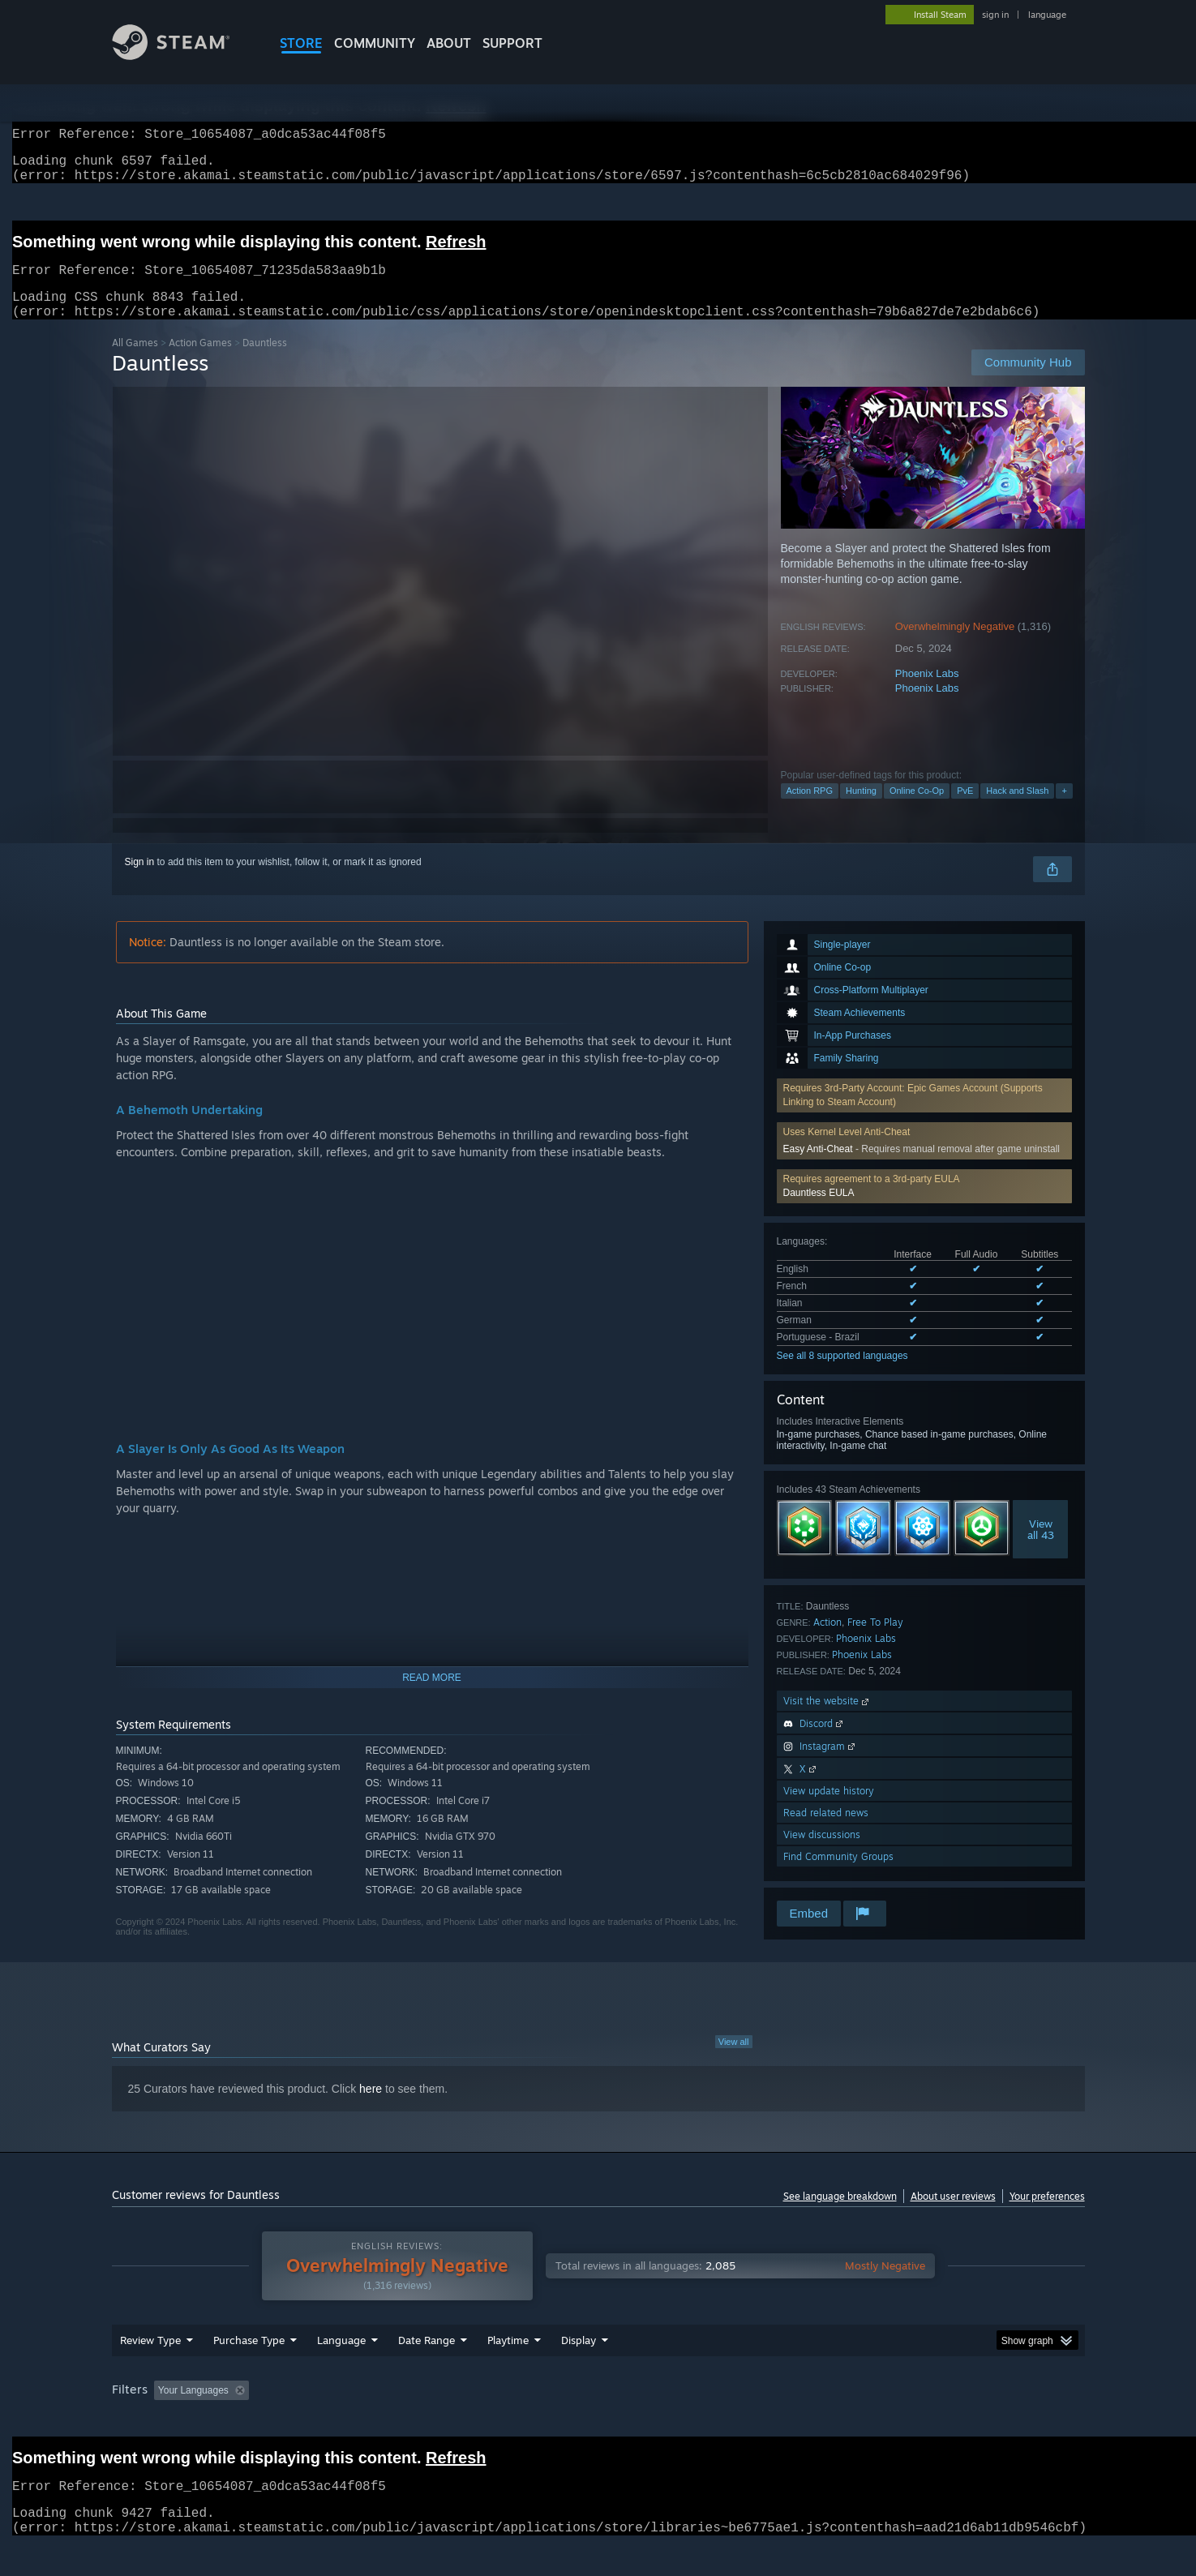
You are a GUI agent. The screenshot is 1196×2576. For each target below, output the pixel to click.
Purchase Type (249, 2370)
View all (733, 2061)
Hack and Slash (1017, 810)
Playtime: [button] (482, 2421)
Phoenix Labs (927, 693)
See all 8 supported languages (842, 1375)
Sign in (140, 881)
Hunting (861, 810)
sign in (995, 14)
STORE (301, 43)
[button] (924, 1206)
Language (341, 2370)
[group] (598, 2422)
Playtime (508, 2370)
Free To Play (875, 1641)
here (370, 2108)
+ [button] (1063, 810)
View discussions (821, 1854)
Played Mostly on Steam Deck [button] (598, 2421)
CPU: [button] (817, 2421)
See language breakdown (840, 2216)
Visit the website (827, 1720)
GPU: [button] (872, 2421)
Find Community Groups (838, 1876)
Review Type (150, 2370)
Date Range (426, 2370)
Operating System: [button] (735, 2421)
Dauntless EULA (819, 1212)
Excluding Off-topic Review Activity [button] (356, 2421)
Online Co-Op (916, 810)
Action (827, 1641)
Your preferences (1047, 2216)
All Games (135, 362)
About (449, 43)
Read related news (825, 1832)
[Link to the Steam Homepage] (183, 55)
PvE (965, 810)
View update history (828, 1810)
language (1047, 14)
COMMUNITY (374, 43)
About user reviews (953, 2216)
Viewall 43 (1040, 1549)
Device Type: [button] (943, 2421)
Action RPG (810, 810)
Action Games (200, 362)
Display (578, 2370)
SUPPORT (512, 43)
